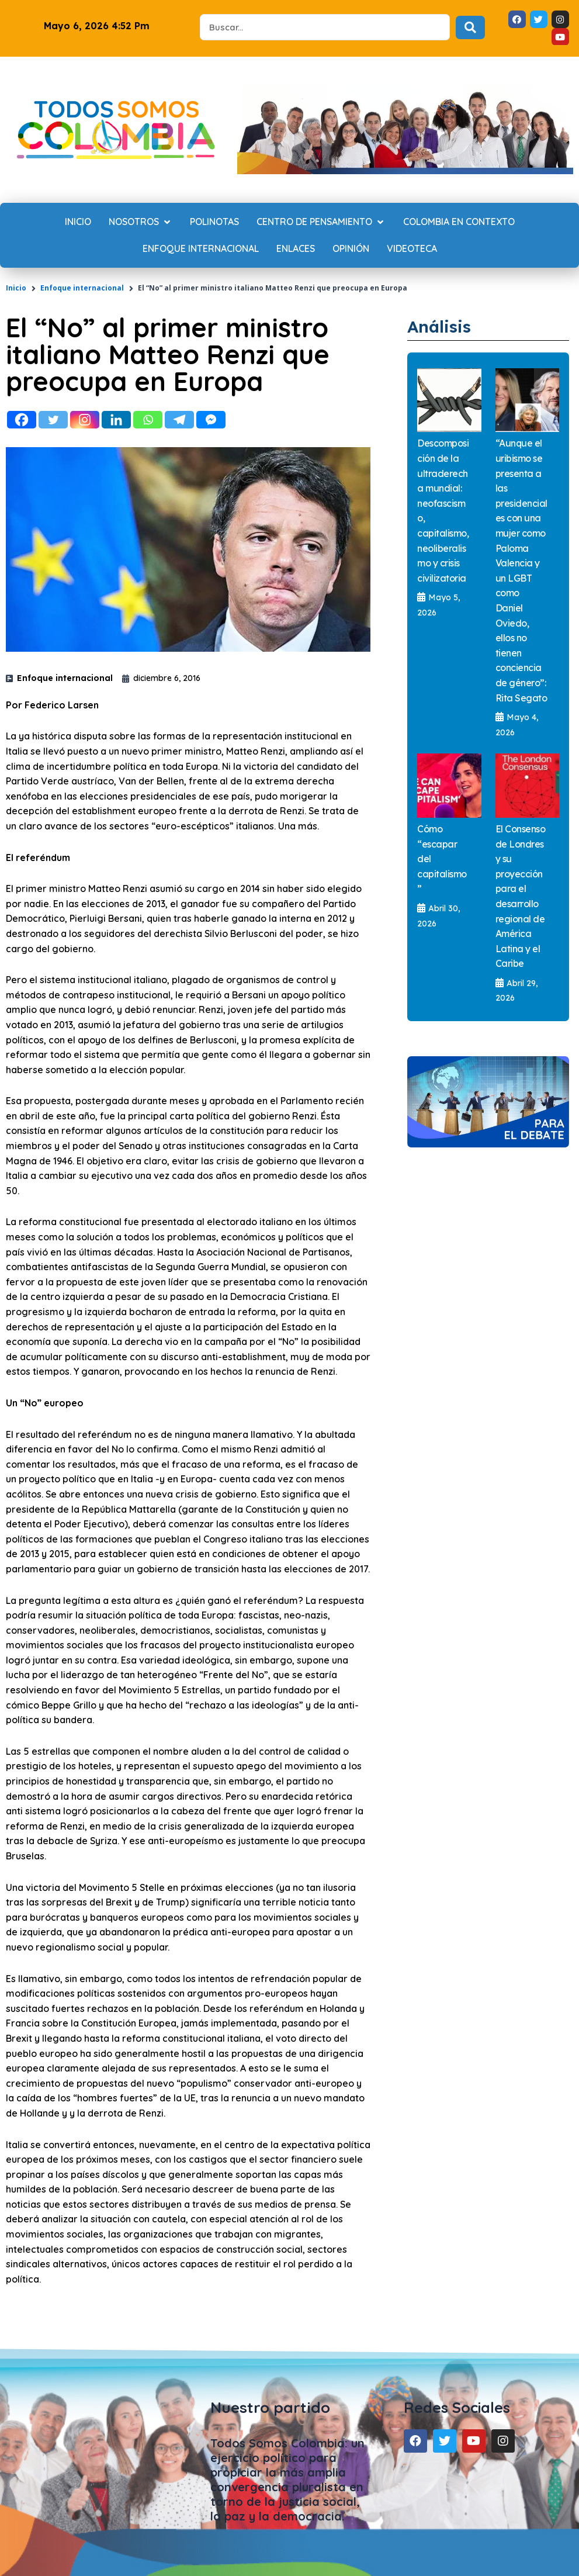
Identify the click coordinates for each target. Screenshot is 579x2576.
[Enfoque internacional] (201, 249)
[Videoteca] (412, 249)
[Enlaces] (296, 249)
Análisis (443, 325)
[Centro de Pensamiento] (321, 222)
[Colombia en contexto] (458, 222)
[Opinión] (351, 249)
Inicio (16, 288)
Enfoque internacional (82, 288)
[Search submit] (470, 27)
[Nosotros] (140, 222)
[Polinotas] (214, 222)
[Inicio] (78, 222)
